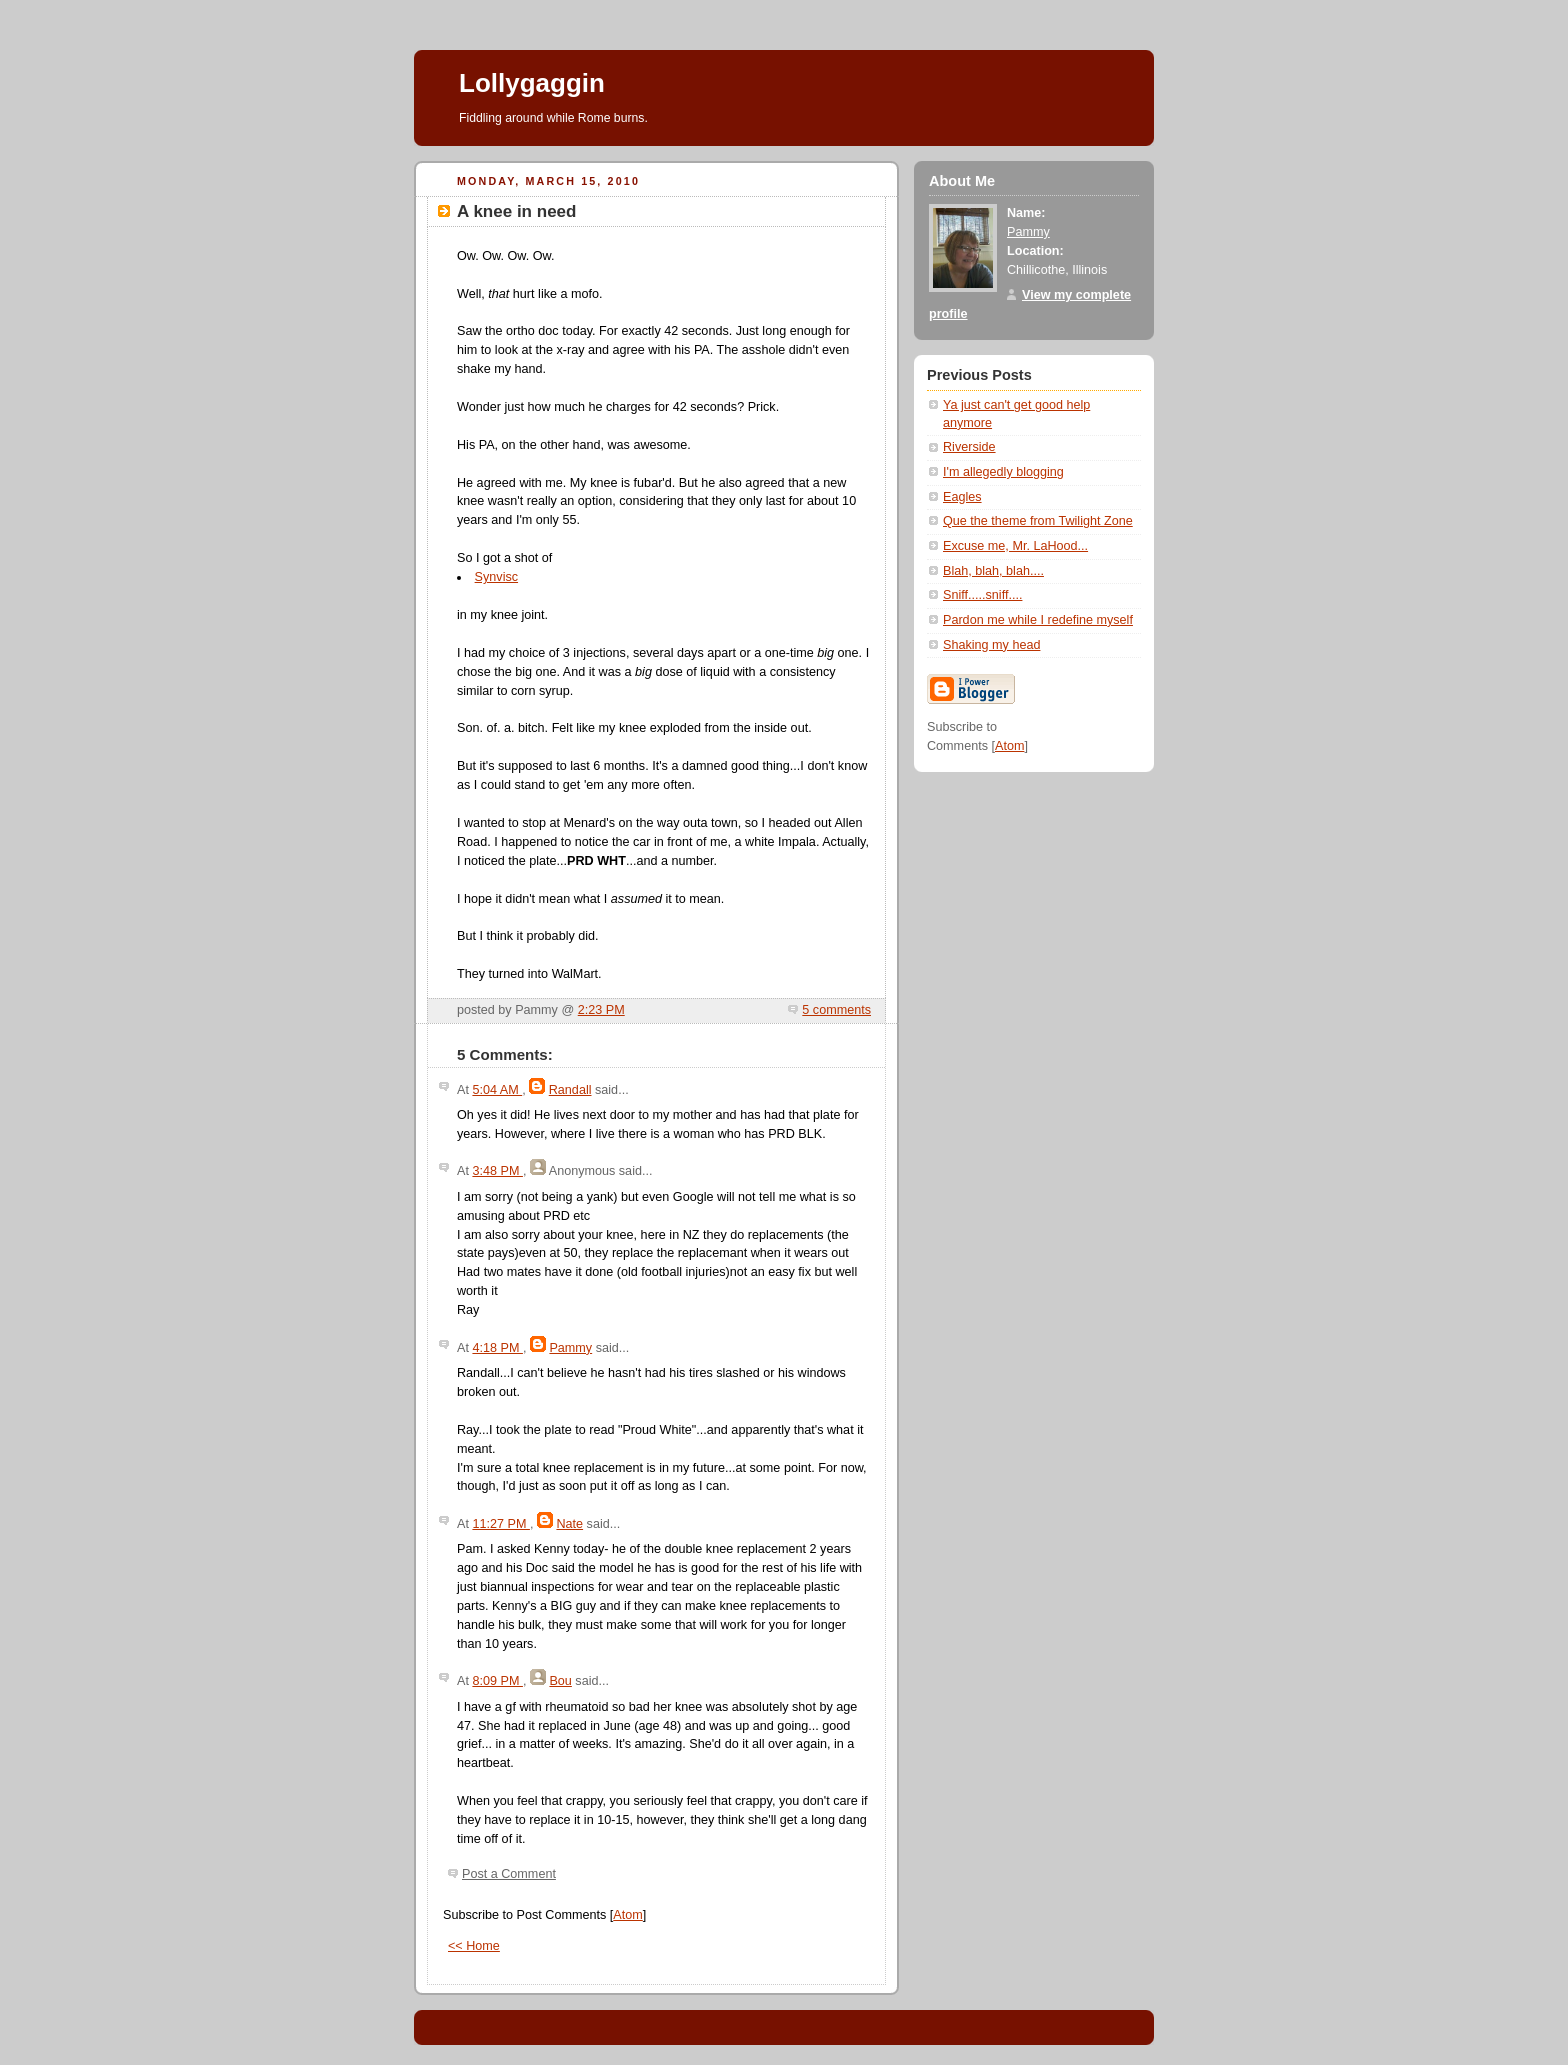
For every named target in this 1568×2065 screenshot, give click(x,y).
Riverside (969, 447)
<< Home (474, 1946)
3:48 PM (497, 1171)
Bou (560, 1681)
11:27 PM (500, 1524)
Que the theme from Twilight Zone (1038, 521)
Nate (569, 1524)
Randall (570, 1090)
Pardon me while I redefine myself (1038, 620)
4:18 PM (497, 1348)
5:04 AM (497, 1090)
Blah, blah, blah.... (993, 571)
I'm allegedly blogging (1003, 472)
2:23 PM (601, 1010)
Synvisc (496, 577)
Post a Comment (509, 1874)
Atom (627, 1915)
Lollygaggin (532, 83)
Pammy (570, 1348)
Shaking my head (991, 645)
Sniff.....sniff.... (982, 595)
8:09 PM (497, 1681)
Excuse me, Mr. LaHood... (1015, 546)
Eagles (962, 497)
